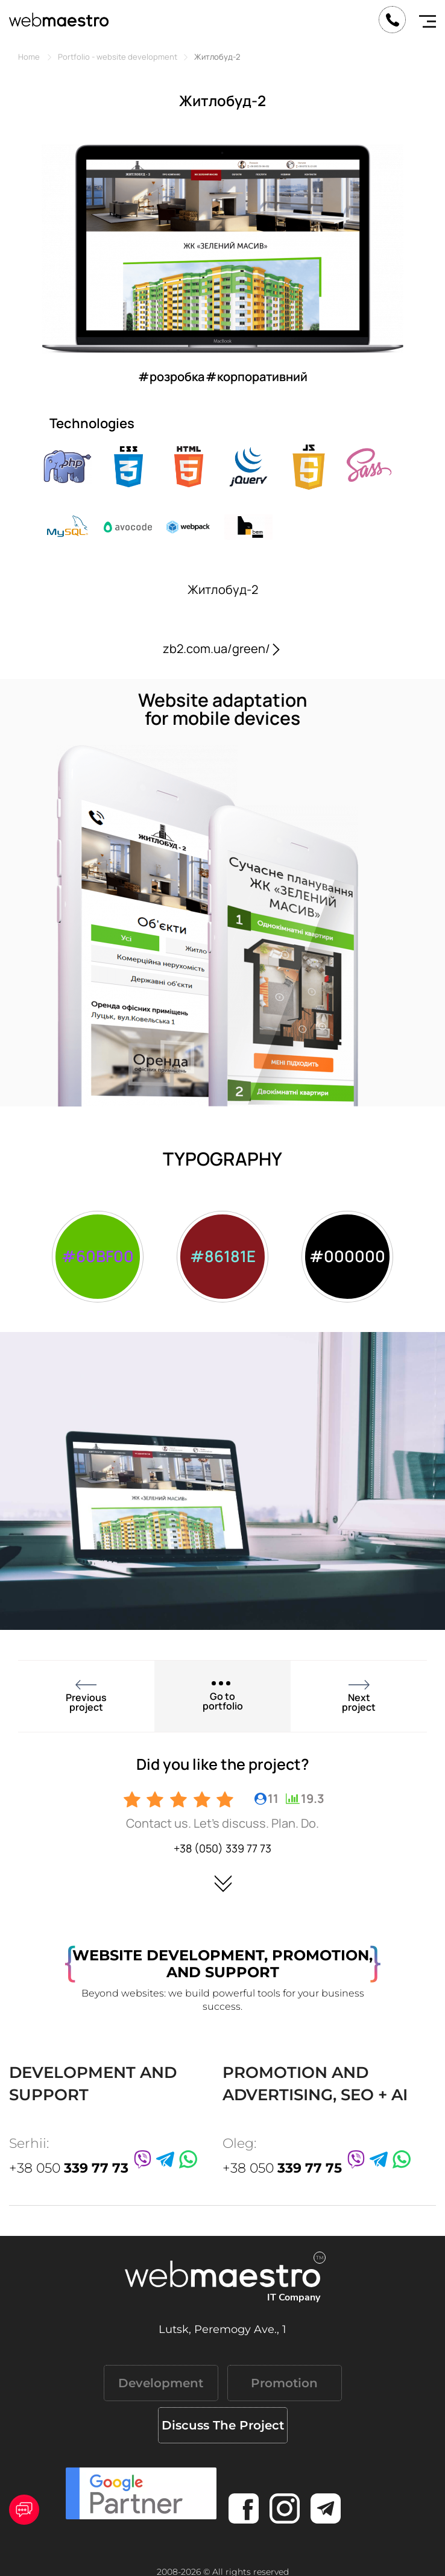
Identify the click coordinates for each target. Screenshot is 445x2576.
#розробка (171, 376)
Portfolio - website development (117, 56)
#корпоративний (257, 376)
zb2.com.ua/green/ (222, 648)
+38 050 (68, 2168)
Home (29, 56)
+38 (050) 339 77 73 (222, 1848)
